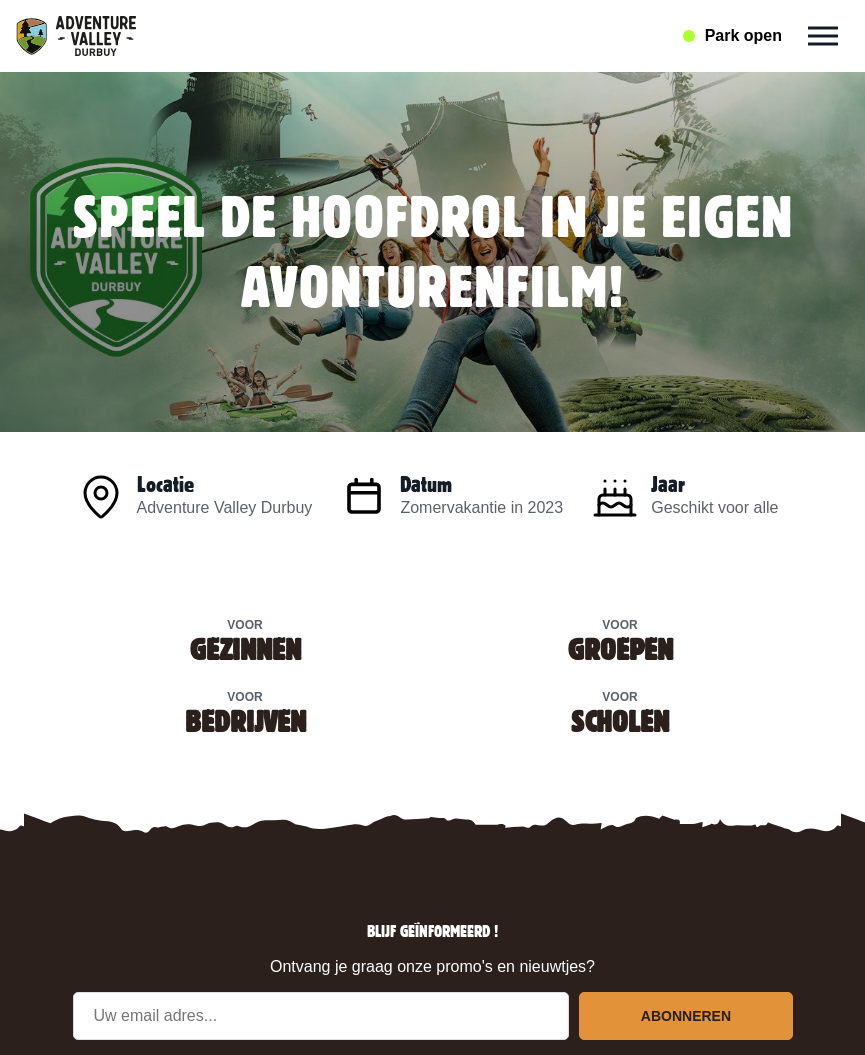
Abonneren (686, 1016)
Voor (245, 639)
